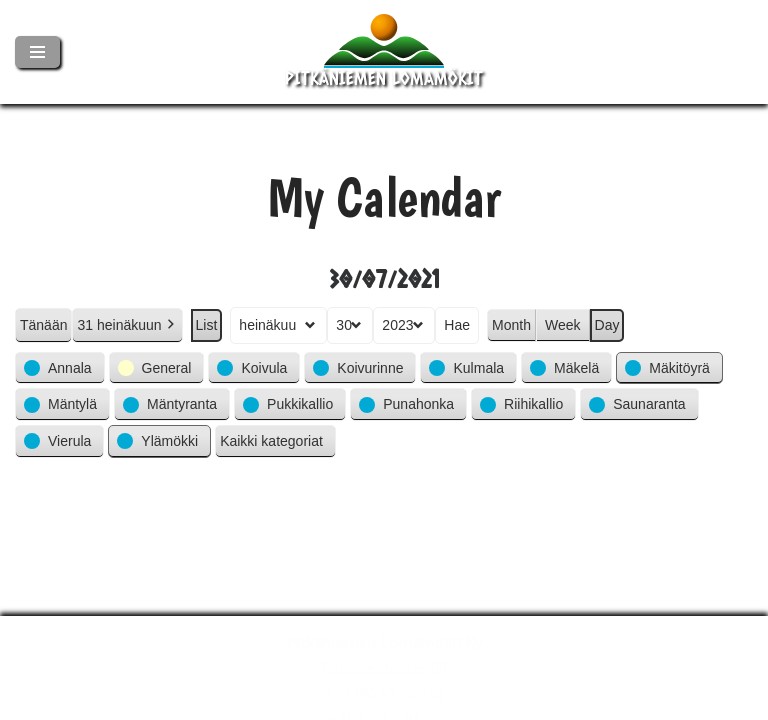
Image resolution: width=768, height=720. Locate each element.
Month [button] (511, 324)
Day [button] (607, 324)
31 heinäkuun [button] (127, 324)
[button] (60, 367)
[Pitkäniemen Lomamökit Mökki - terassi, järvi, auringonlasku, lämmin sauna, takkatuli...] (384, 52)
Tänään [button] (43, 324)
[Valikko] (37, 52)
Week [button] (563, 324)
